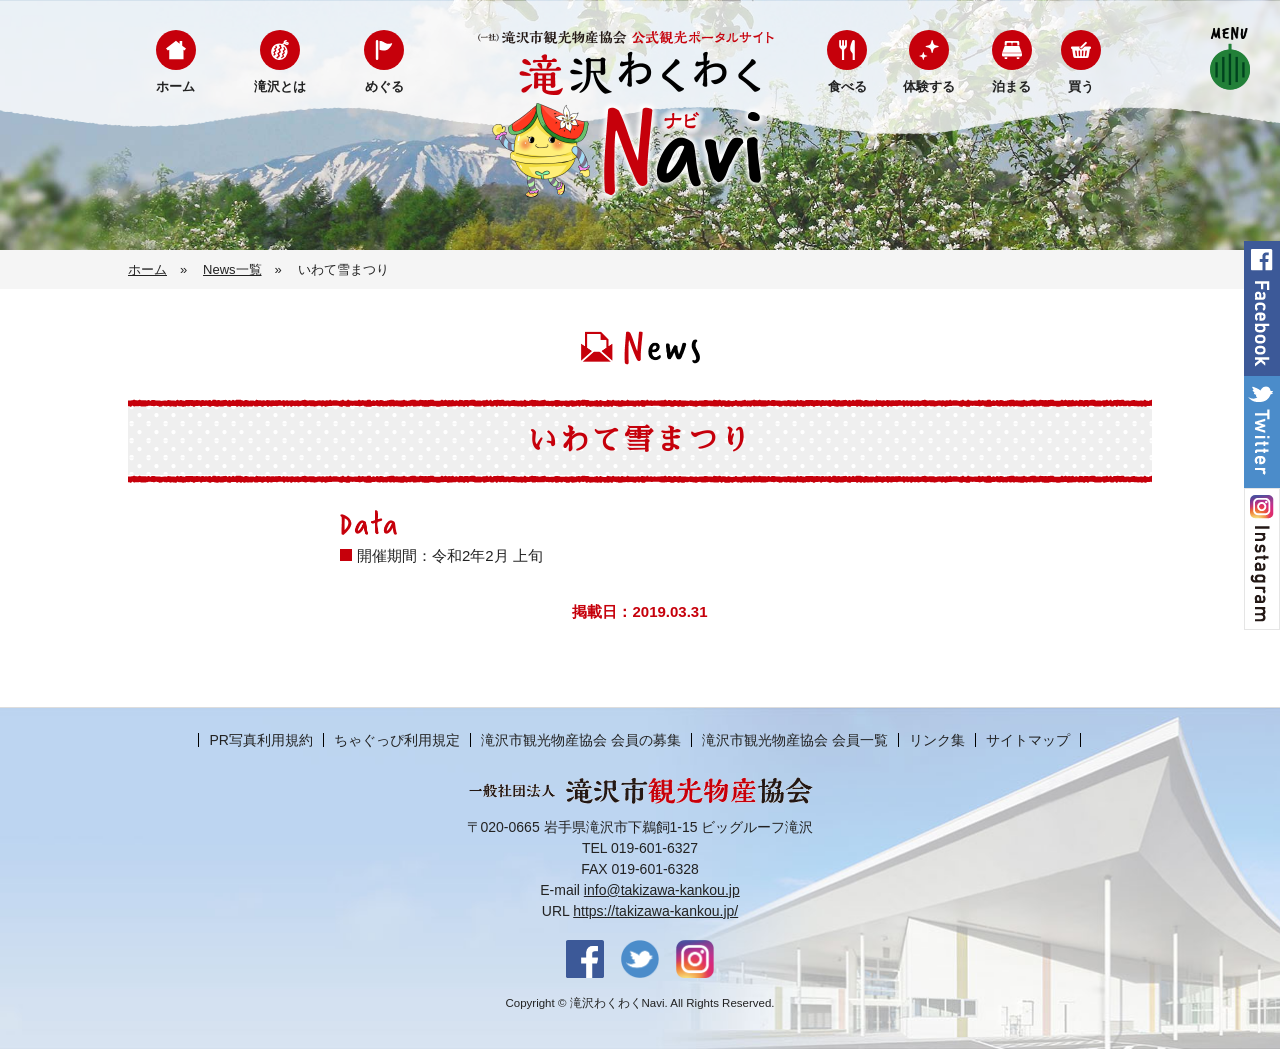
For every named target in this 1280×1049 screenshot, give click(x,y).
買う (1081, 86)
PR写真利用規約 (260, 740)
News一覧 (232, 269)
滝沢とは (280, 86)
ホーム (175, 86)
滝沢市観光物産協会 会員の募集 (581, 740)
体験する (929, 86)
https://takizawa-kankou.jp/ (655, 911)
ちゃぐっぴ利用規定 (397, 740)
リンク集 (937, 740)
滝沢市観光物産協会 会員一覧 (795, 740)
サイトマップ (1028, 740)
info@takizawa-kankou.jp (662, 890)
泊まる (1011, 86)
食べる (847, 86)
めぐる (384, 86)
